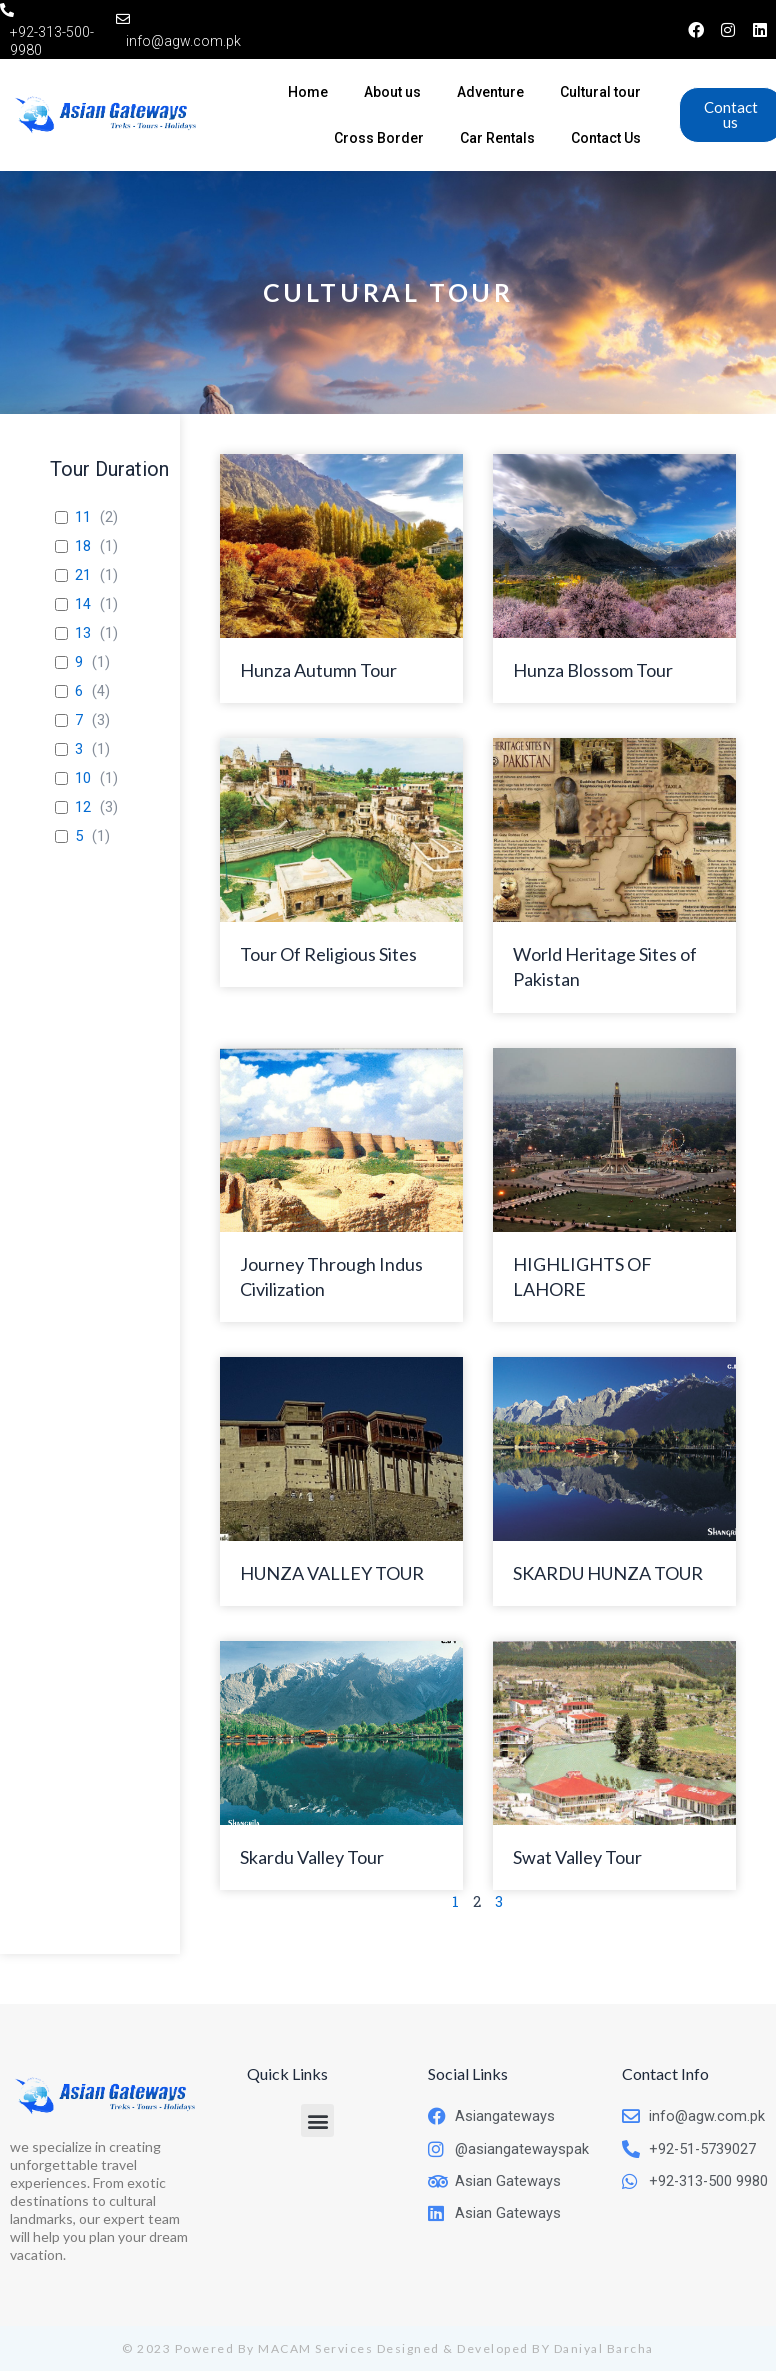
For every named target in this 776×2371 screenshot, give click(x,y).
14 (83, 604)
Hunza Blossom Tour (593, 670)
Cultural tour (600, 92)
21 (83, 575)
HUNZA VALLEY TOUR (332, 1573)
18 (83, 546)
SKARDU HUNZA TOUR (608, 1573)
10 (83, 778)
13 (83, 633)
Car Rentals (497, 138)
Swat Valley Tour (577, 1857)
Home (308, 92)
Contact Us (606, 138)
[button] (317, 2120)
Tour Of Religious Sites (328, 954)
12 (83, 807)
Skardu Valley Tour (312, 1857)
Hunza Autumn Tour (318, 670)
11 (83, 517)
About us (392, 92)
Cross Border (379, 138)
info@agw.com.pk (183, 41)
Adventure (490, 92)
